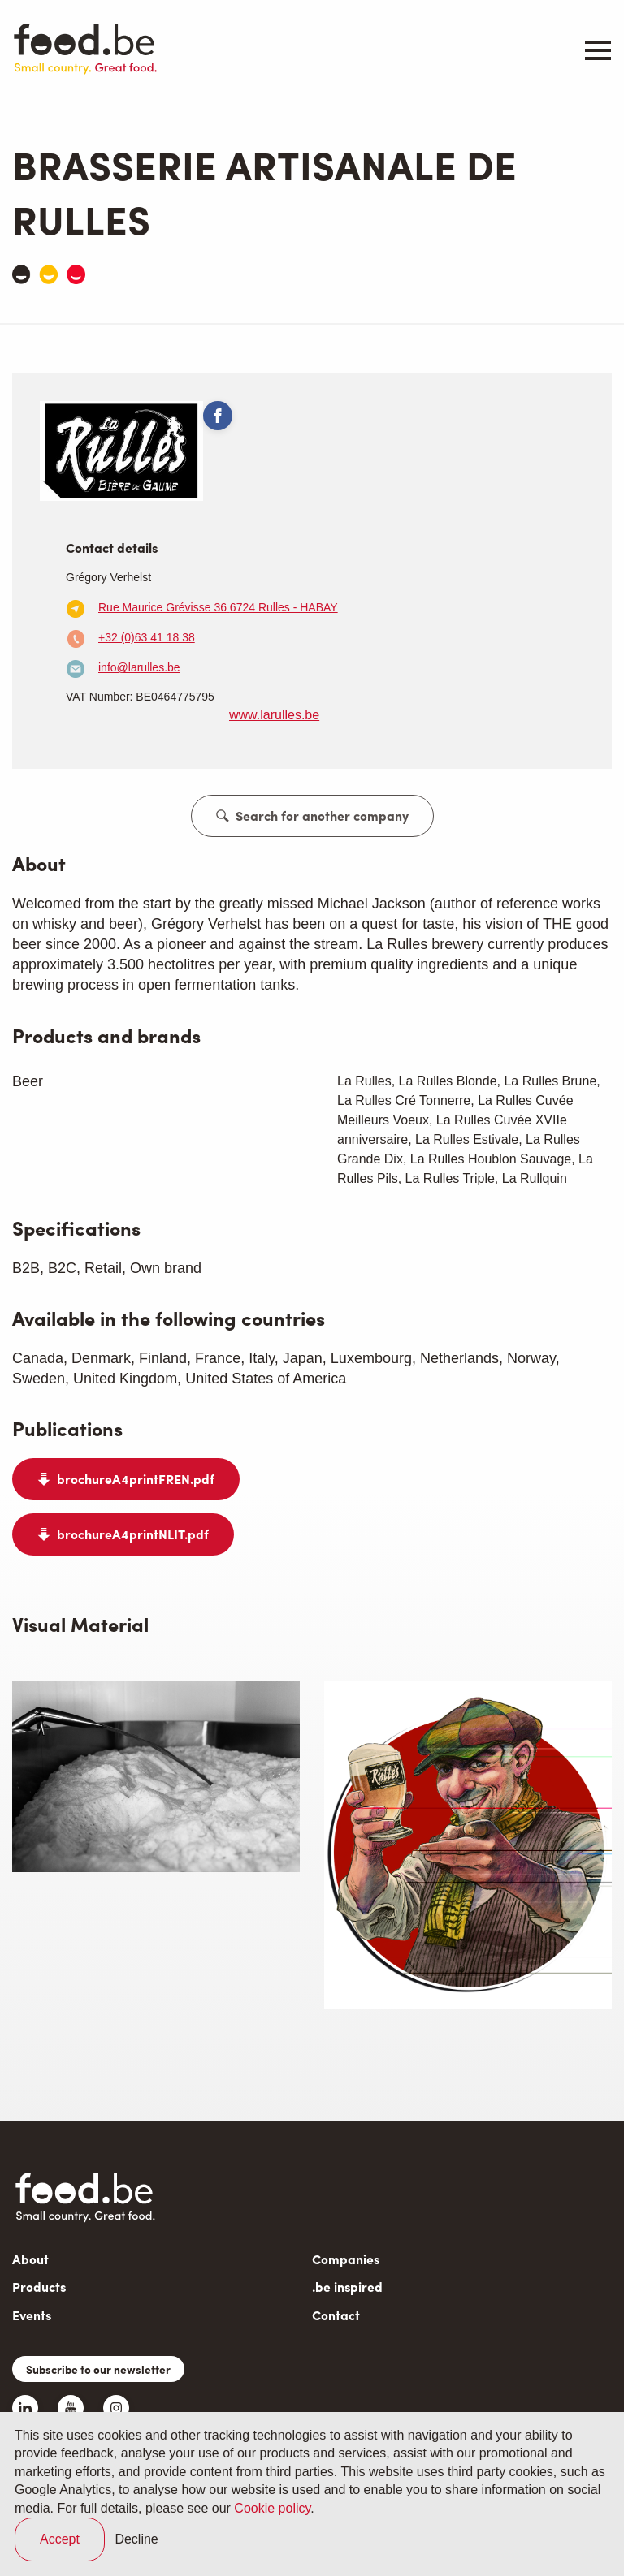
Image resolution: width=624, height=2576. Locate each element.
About (30, 2259)
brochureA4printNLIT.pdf (133, 1534)
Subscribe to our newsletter (98, 2369)
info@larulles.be (139, 667)
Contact (336, 2315)
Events (31, 2315)
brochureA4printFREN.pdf (135, 1479)
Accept (60, 2539)
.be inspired (347, 2286)
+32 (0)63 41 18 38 (146, 637)
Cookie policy (272, 2508)
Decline (136, 2539)
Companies (345, 2259)
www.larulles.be (274, 715)
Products (39, 2286)
